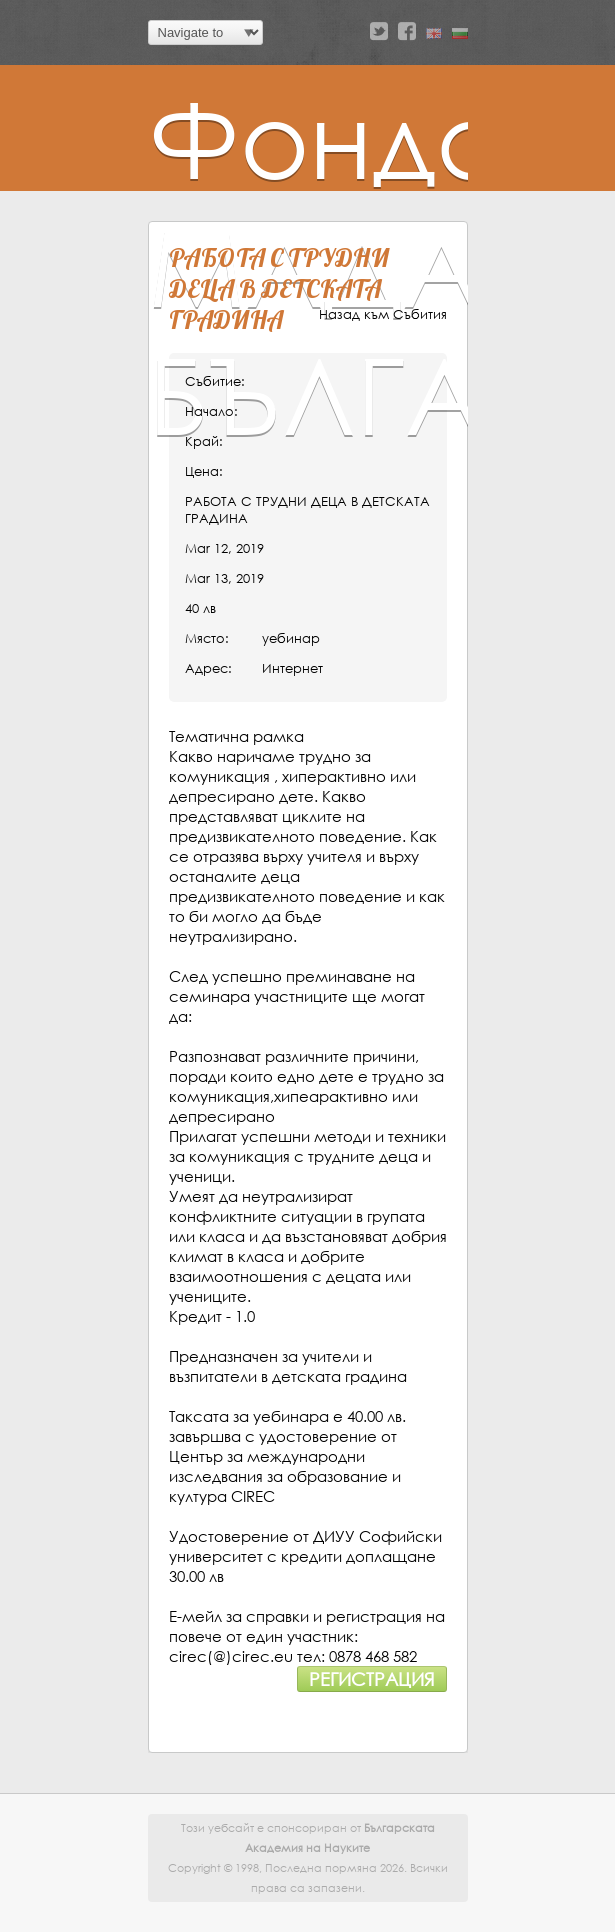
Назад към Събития (383, 314)
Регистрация (372, 1679)
